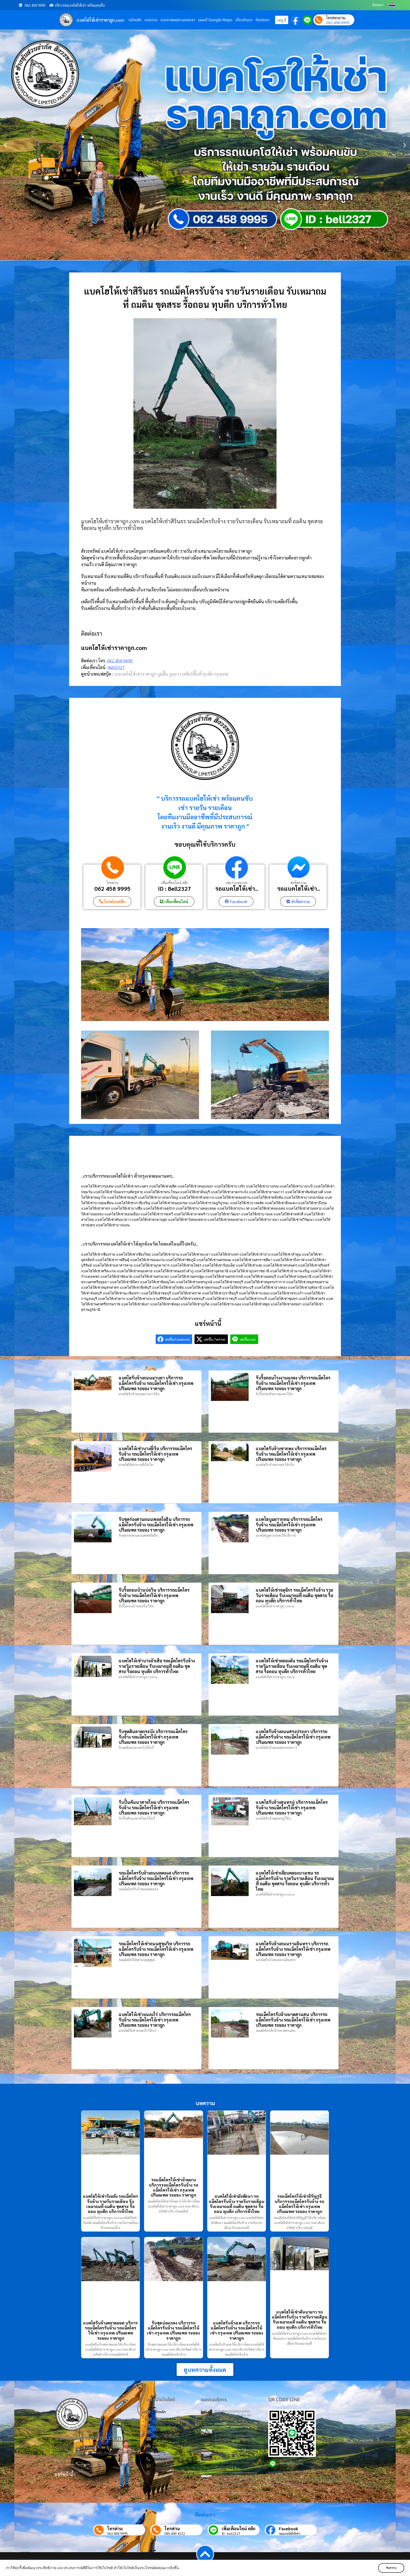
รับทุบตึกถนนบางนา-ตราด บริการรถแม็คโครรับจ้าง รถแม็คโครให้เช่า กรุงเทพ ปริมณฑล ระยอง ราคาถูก (233, 2417)
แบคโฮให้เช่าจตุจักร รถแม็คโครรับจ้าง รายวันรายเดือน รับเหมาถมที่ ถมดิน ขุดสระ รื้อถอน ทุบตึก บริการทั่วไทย (294, 1595)
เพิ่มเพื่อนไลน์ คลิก (174, 882)
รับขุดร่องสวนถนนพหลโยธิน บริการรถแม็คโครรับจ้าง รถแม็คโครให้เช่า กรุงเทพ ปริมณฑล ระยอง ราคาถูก (156, 1524)
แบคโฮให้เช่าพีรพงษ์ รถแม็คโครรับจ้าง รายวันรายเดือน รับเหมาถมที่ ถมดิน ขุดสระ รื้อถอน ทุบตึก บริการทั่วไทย (235, 2437)
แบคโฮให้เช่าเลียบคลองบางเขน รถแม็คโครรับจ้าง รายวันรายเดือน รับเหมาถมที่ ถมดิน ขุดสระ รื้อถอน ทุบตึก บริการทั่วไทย (295, 1881)
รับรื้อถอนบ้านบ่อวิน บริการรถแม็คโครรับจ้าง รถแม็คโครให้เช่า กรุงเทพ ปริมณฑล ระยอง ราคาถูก (154, 1595)
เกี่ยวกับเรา (244, 20)
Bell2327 (116, 667)
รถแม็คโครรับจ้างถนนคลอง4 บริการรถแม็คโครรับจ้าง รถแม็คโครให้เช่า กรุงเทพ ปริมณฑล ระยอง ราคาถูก (156, 1878)
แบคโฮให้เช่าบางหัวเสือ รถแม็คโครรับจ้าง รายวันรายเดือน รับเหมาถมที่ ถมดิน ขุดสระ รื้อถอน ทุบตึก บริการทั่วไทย (157, 1666)
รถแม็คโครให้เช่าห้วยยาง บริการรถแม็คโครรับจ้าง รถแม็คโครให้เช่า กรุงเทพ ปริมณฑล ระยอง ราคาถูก (173, 2187)
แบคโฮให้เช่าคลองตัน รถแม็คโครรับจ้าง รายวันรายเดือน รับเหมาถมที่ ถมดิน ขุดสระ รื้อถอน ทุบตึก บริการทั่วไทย (292, 1666)
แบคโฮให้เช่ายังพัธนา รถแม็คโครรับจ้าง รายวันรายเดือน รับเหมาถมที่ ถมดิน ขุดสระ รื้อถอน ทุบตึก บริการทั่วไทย (236, 2204)
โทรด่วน (112, 882)
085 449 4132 (174, 2533)
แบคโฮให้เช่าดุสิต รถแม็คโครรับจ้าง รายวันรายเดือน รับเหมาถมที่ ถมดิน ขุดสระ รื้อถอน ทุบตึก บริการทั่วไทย (235, 2460)
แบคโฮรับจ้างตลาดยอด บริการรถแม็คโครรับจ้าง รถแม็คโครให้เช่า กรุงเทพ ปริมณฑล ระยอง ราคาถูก (110, 2330)
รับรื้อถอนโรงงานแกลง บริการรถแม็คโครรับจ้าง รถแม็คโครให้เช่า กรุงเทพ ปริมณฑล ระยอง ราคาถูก (293, 1383)
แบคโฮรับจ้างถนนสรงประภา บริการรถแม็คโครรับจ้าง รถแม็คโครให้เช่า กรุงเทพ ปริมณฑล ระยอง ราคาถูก (293, 1737)
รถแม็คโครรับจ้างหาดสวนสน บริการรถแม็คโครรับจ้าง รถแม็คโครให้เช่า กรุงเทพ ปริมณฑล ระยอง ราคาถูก (293, 2020)
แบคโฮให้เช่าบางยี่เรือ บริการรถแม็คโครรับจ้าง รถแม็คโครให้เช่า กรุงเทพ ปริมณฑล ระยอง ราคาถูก (155, 1454)
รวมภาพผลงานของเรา (177, 20)
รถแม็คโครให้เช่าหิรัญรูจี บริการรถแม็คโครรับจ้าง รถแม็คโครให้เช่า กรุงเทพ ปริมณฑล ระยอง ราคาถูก (299, 2204)
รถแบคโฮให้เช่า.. (236, 888)
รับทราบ (390, 2568)
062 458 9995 (337, 23)
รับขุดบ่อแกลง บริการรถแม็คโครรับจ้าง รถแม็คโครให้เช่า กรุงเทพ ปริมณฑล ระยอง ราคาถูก (173, 2330)
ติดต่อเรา (378, 5)
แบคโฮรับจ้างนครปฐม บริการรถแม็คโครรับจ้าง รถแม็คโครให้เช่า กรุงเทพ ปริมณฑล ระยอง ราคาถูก (236, 2483)
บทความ (151, 20)
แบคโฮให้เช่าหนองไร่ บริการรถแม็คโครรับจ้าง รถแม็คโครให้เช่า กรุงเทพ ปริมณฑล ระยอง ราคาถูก (155, 2020)
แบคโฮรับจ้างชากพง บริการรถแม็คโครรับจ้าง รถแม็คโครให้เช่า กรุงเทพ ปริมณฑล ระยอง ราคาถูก (291, 1454)
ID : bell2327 (231, 2533)
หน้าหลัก (135, 20)
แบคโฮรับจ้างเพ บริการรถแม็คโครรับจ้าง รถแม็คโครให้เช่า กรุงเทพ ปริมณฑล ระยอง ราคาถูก (236, 2330)
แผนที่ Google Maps (215, 20)
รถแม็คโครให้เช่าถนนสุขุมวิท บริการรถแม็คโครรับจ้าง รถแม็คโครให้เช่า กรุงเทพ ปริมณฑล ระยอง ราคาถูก (156, 1949)
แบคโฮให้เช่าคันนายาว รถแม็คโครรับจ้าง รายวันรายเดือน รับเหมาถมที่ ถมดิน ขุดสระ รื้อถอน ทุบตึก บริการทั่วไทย (299, 2319)
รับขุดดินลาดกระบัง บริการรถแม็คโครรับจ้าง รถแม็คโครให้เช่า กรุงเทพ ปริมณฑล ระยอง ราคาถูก (153, 1737)
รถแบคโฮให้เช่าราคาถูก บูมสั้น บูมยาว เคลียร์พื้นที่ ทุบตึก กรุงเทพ (171, 674)
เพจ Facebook (236, 882)
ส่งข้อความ (298, 882)
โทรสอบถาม (335, 17)
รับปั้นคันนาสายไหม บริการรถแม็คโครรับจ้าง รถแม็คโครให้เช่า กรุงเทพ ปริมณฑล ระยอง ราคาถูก (154, 1807)
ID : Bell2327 (174, 888)
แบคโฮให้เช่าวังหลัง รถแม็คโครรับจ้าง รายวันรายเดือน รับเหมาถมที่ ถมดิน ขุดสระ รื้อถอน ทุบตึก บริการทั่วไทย (110, 2204)
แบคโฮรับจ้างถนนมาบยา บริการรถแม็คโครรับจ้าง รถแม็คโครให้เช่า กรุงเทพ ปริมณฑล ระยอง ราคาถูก (156, 1383)
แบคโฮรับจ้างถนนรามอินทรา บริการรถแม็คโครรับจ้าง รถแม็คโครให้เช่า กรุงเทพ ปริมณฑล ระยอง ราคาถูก (293, 1949)
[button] (5, 145)
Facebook (288, 2528)
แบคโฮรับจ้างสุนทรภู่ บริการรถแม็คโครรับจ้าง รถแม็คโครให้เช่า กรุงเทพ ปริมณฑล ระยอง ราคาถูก (292, 1807)
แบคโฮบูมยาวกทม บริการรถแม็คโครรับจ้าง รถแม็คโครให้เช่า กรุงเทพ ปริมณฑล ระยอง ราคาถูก (289, 1524)
